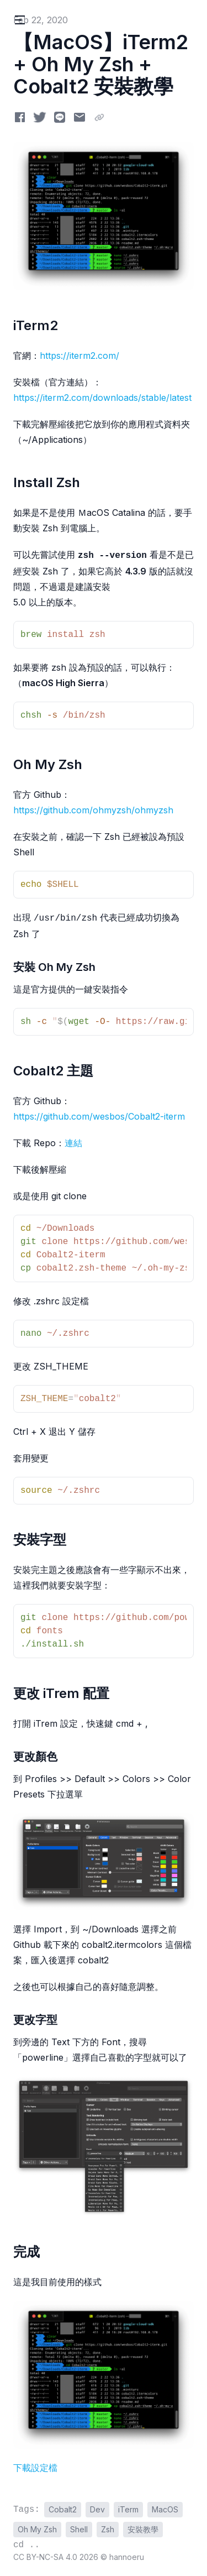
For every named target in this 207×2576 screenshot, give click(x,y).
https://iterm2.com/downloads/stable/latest (102, 397)
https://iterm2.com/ (79, 355)
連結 (73, 1142)
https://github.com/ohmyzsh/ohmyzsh (93, 810)
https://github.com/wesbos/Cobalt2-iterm (99, 1116)
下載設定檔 (35, 2467)
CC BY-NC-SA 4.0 (46, 2557)
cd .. (26, 2545)
